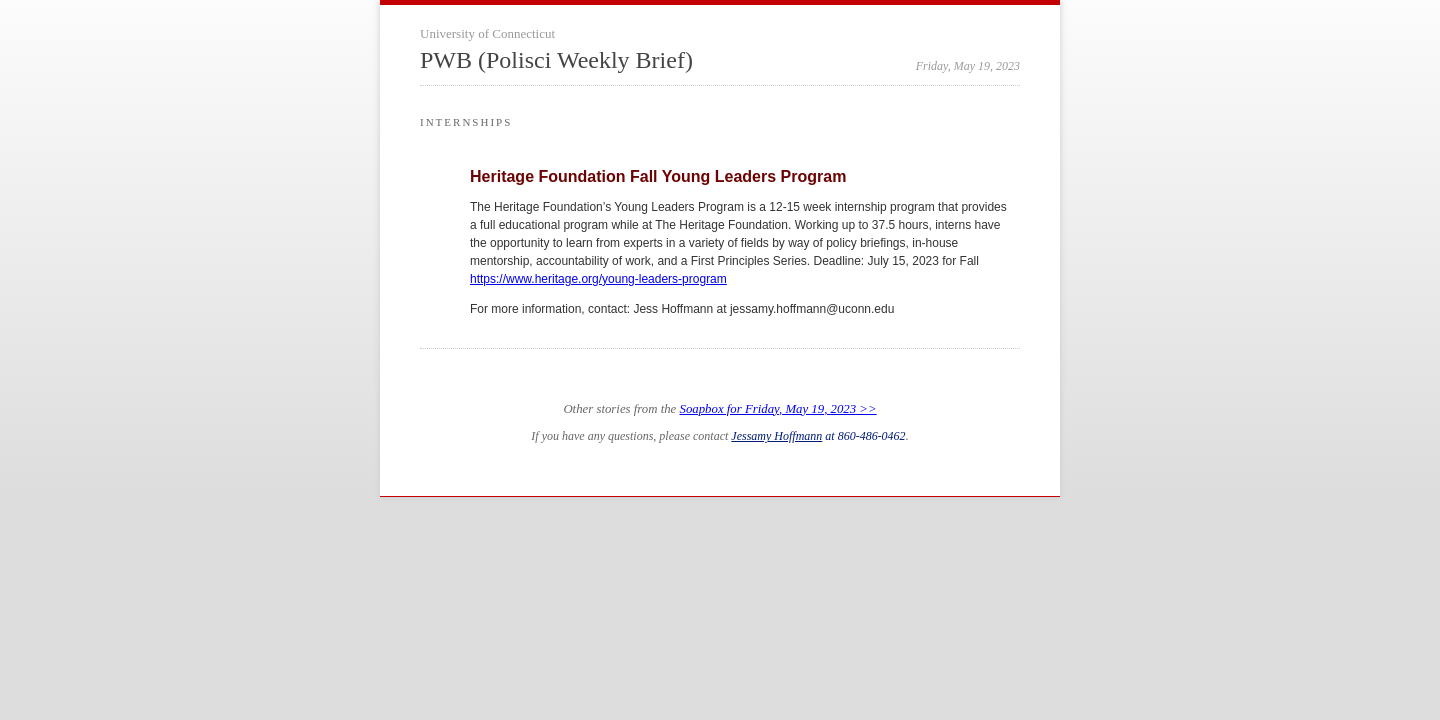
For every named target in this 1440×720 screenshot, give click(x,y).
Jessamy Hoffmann (776, 436)
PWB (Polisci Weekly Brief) (556, 60)
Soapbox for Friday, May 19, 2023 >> (778, 409)
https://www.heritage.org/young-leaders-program (598, 279)
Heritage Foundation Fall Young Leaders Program (658, 176)
